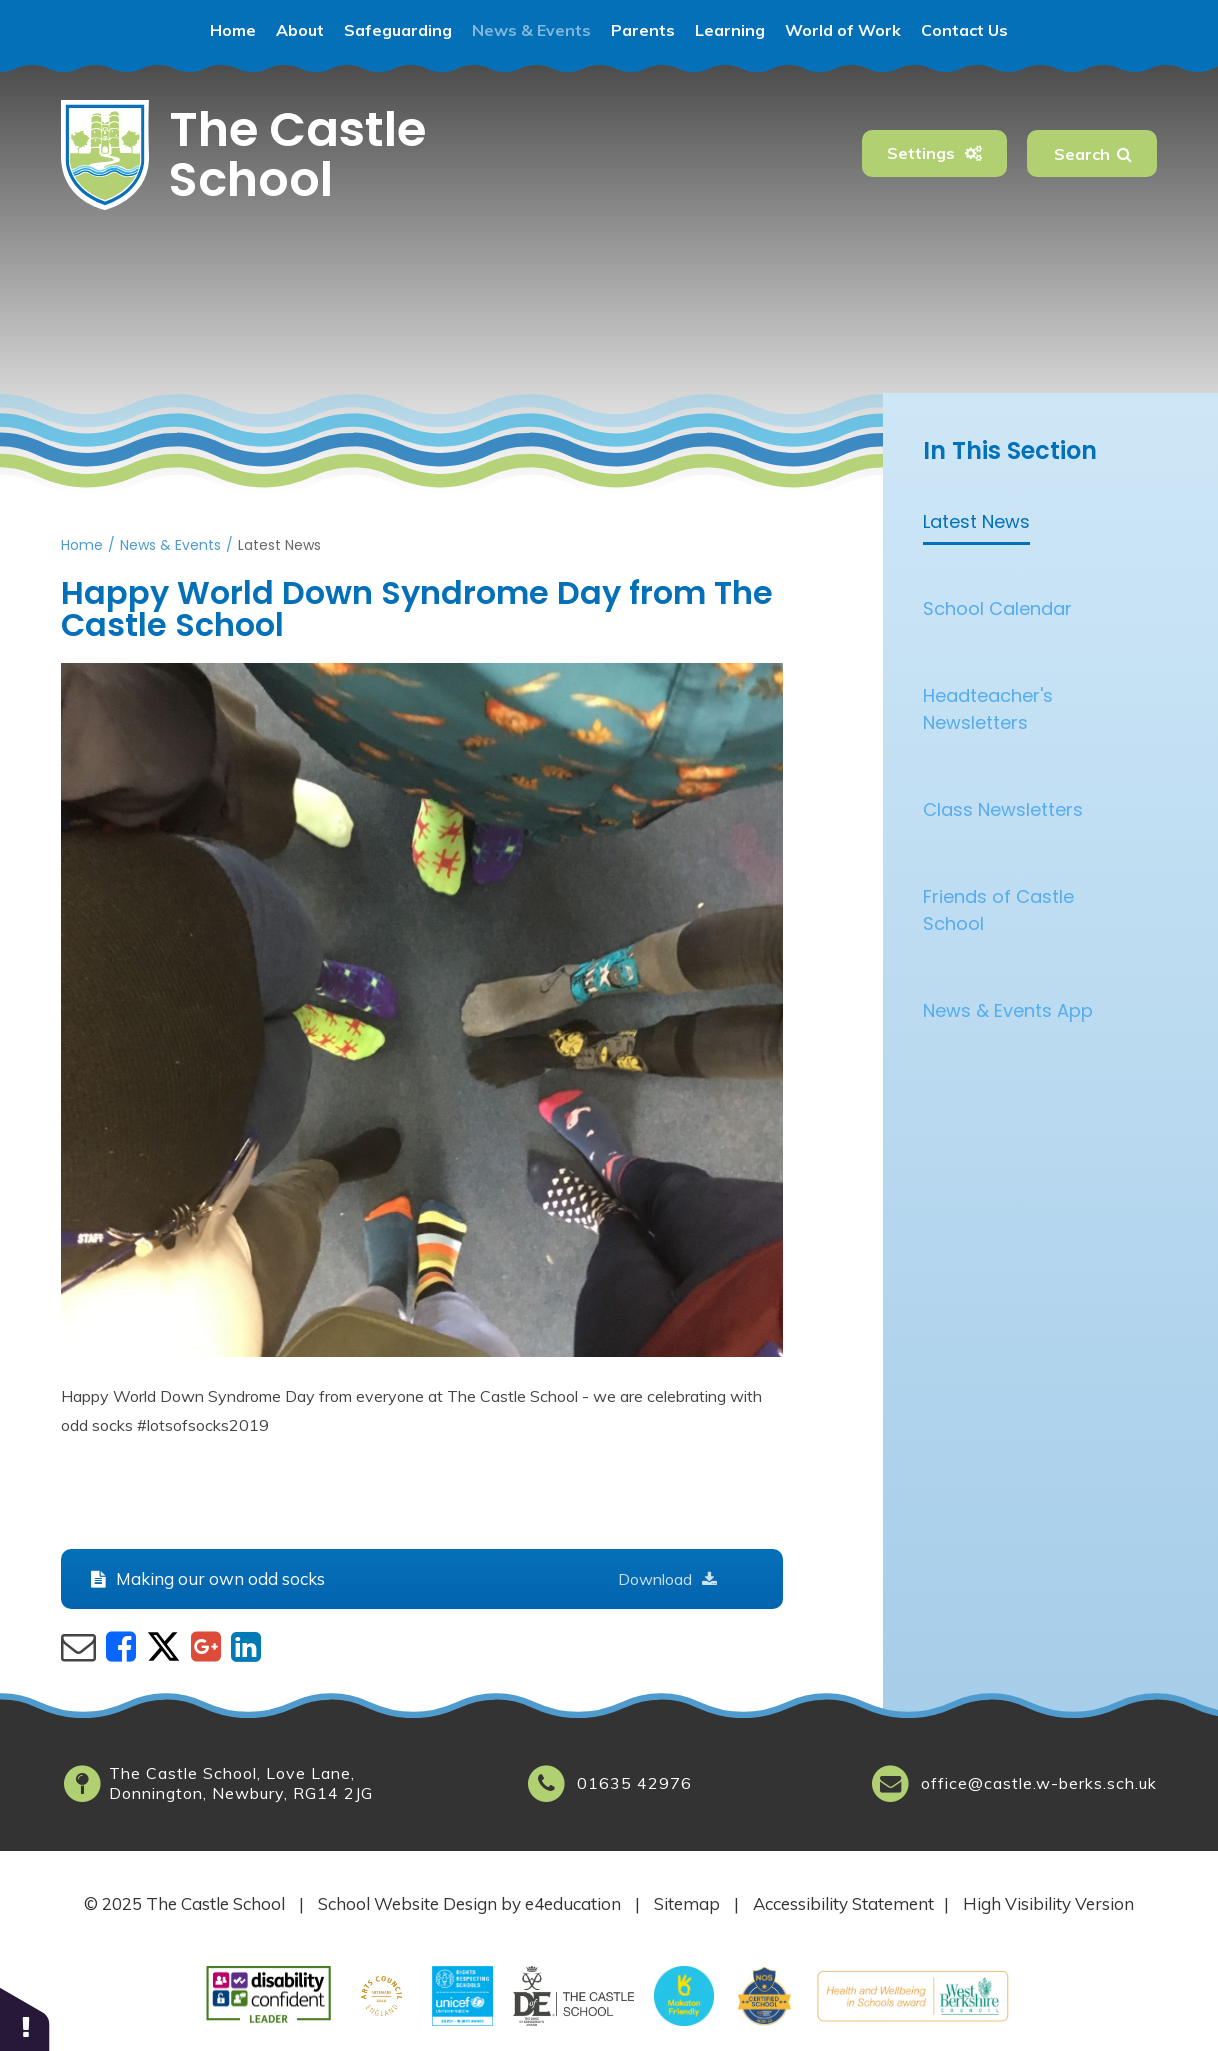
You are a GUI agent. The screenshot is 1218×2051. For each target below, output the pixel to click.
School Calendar (997, 608)
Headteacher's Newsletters (988, 709)
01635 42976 (634, 1783)
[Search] (1124, 153)
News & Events (170, 545)
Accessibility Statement (843, 1903)
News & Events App (1008, 1010)
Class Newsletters (1003, 809)
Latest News (279, 545)
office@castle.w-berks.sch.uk (1039, 1783)
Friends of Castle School (998, 910)
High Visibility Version (1048, 1903)
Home (82, 545)
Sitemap (687, 1903)
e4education (573, 1903)
